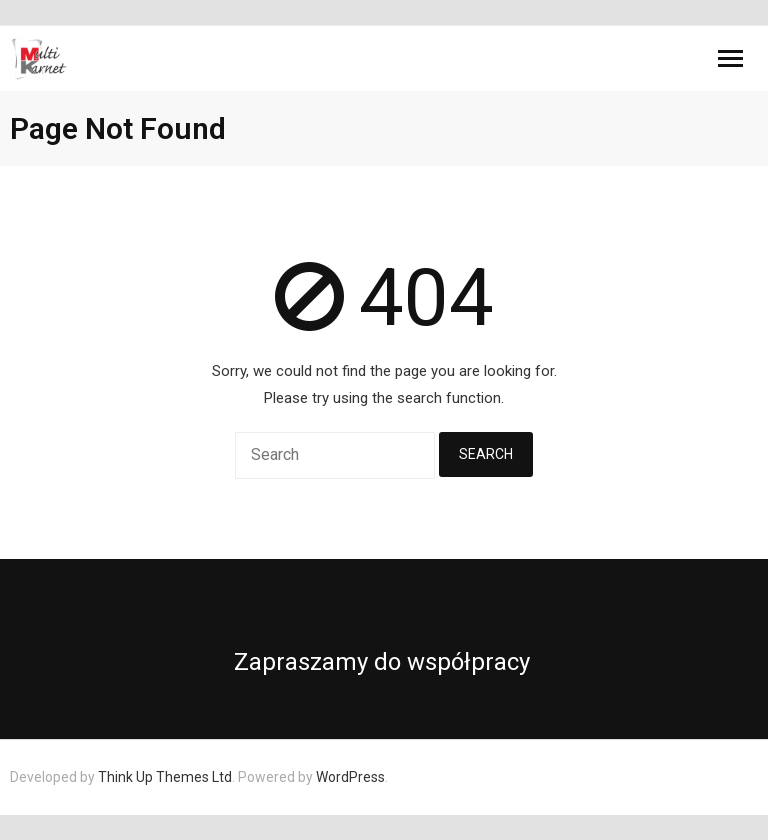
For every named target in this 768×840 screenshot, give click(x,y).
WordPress (350, 777)
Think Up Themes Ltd (165, 777)
